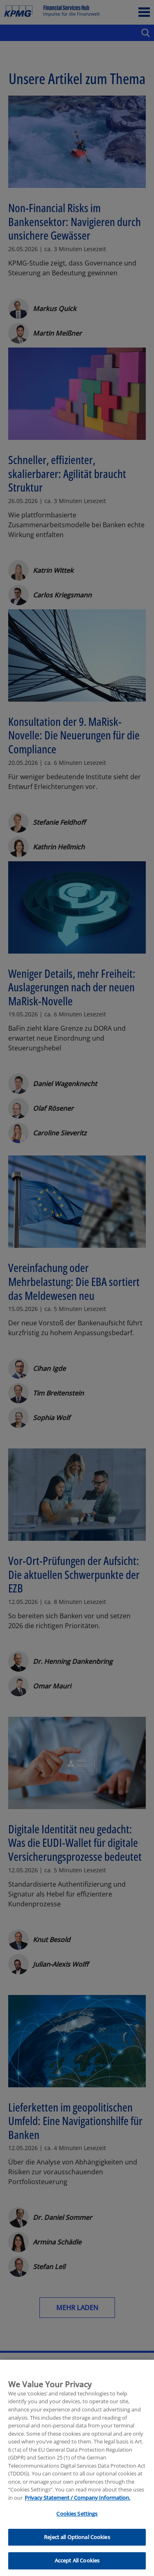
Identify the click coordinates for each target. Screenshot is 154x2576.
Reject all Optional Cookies (77, 2553)
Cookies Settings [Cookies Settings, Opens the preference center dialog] (76, 2530)
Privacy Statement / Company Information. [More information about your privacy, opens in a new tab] (77, 2514)
